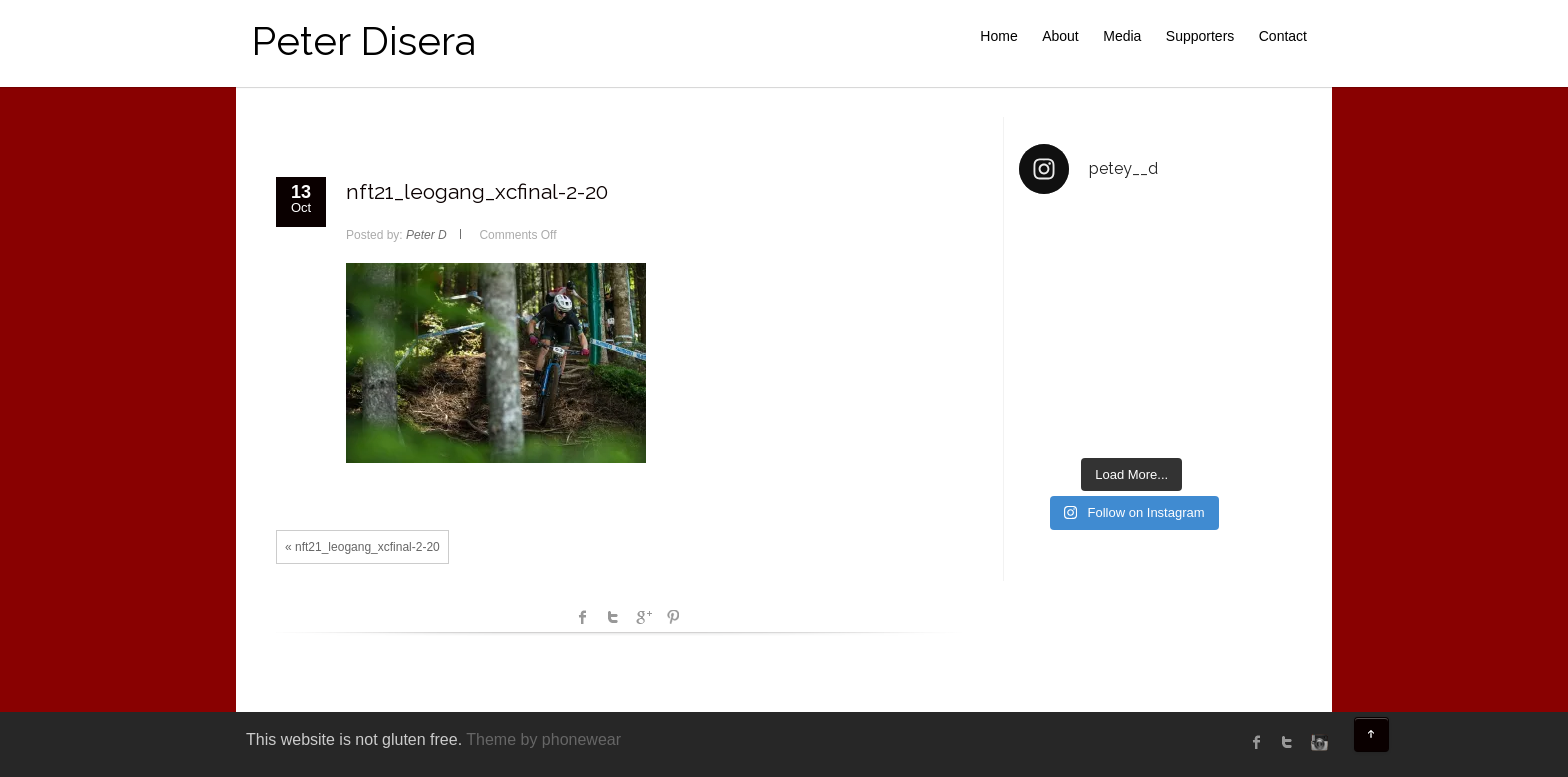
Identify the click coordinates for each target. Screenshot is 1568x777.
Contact (1283, 36)
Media (1122, 36)
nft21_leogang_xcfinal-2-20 (477, 191)
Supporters (1200, 36)
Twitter (613, 617)
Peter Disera (363, 40)
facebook (583, 617)
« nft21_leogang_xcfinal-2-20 (362, 547)
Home (998, 36)
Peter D (426, 235)
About (1060, 36)
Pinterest (673, 617)
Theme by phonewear (543, 739)
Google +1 (643, 617)
